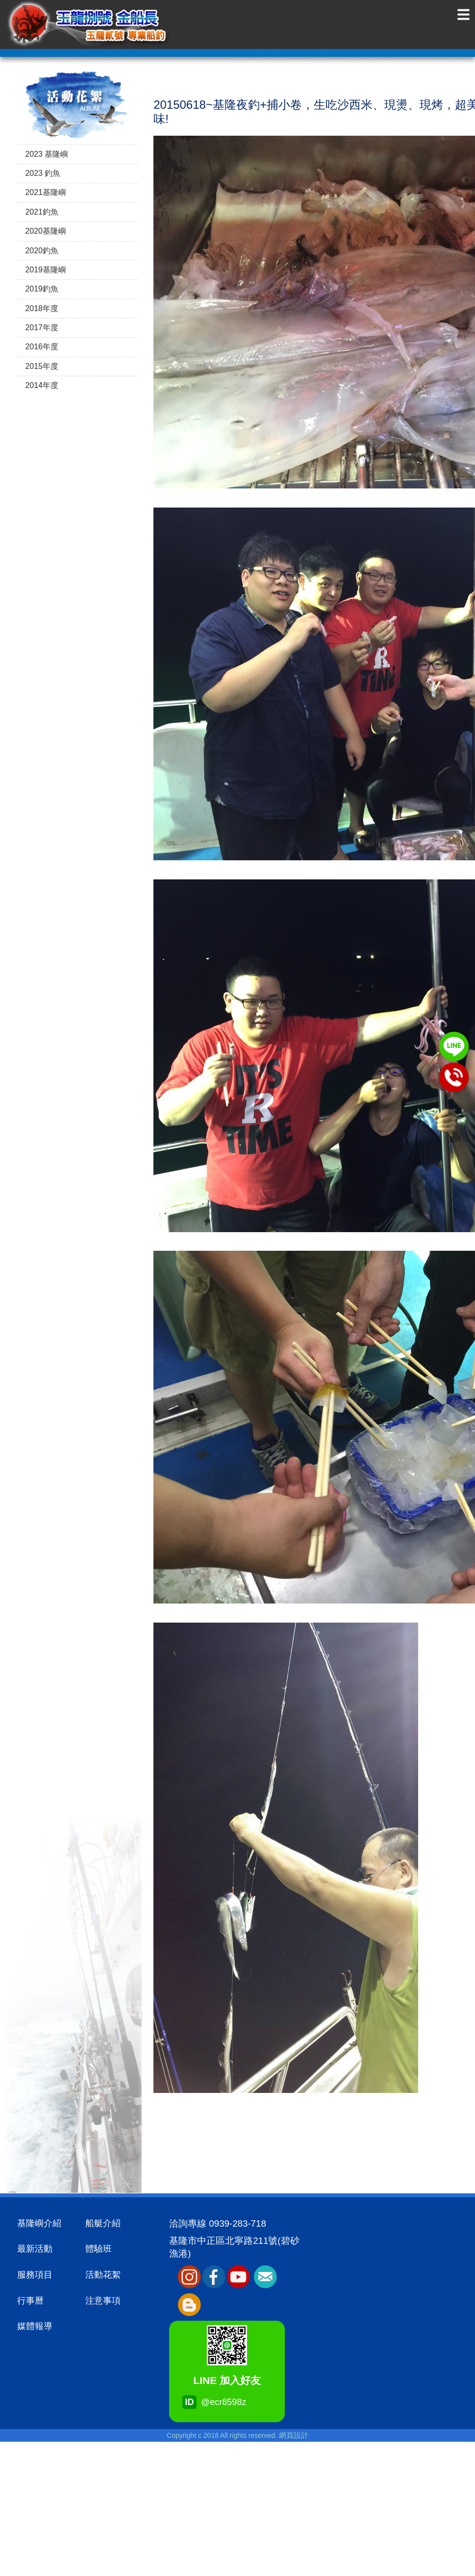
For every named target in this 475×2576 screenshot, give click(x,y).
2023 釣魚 (42, 173)
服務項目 (34, 2275)
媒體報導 (34, 2326)
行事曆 (30, 2301)
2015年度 (41, 366)
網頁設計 (293, 2435)
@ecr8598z (204, 2402)
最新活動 (34, 2249)
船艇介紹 (103, 2223)
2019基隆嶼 (45, 270)
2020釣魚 (41, 250)
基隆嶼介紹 (39, 2223)
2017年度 (41, 327)
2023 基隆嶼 (46, 154)
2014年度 (41, 385)
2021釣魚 (41, 212)
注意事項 (103, 2301)
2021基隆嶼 (45, 192)
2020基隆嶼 (45, 231)
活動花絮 (103, 2275)
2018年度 (41, 308)
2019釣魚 (41, 289)
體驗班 (98, 2249)
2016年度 (41, 346)
